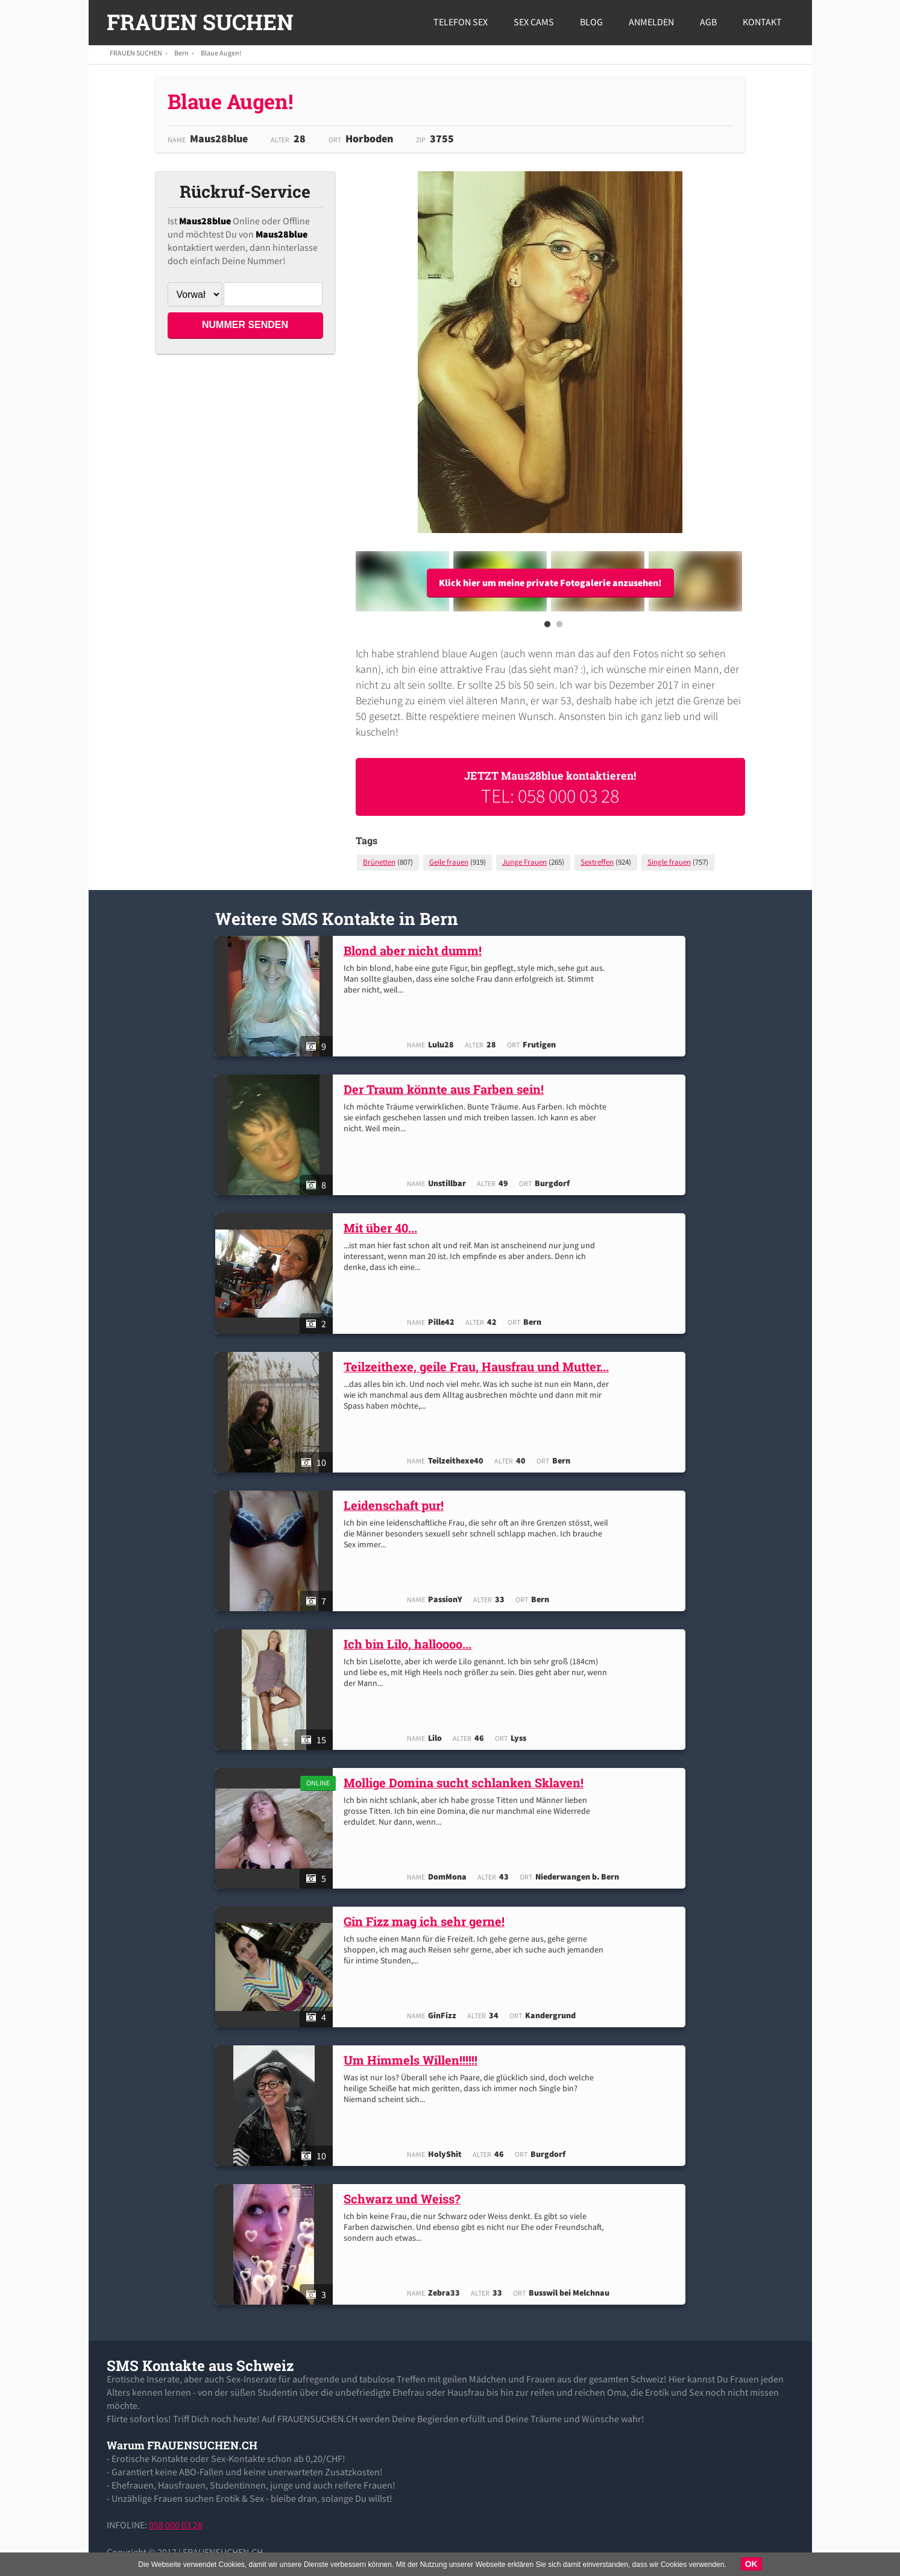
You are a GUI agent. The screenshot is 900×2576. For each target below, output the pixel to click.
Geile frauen (448, 862)
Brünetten (379, 862)
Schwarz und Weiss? (405, 2198)
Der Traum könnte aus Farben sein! (447, 1089)
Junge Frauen (524, 862)
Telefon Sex (460, 22)
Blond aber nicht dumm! (416, 950)
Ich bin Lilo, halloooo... (410, 1644)
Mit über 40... (383, 1228)
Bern (181, 52)
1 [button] (547, 628)
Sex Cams (534, 22)
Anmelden (651, 22)
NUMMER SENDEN (245, 325)
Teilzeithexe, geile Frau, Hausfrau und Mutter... (479, 1366)
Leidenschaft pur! (397, 1505)
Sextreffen (597, 862)
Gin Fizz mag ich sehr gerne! (427, 1921)
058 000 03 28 (176, 2525)
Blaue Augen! (221, 52)
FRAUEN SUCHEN (200, 21)
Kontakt (762, 22)
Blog (591, 22)
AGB (708, 22)
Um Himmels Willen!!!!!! (413, 2060)
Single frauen (669, 862)
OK (751, 2564)
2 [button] (559, 628)
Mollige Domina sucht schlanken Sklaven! (467, 1782)
